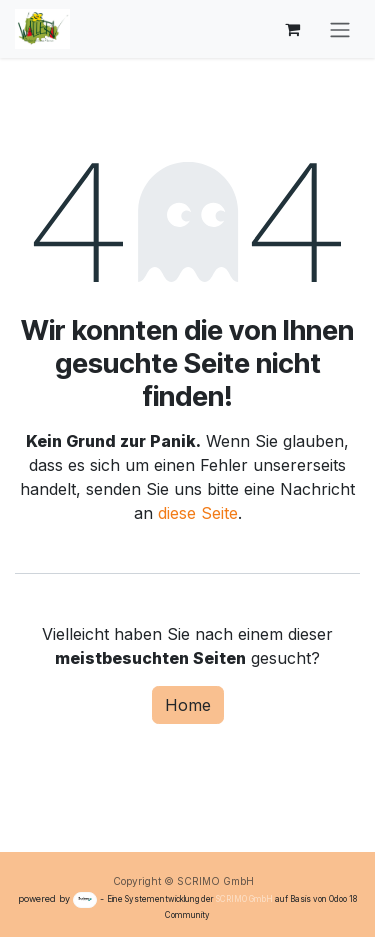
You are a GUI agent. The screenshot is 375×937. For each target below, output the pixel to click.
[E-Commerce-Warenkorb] (292, 29)
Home (188, 705)
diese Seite (198, 513)
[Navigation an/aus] (340, 29)
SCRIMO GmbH (244, 899)
